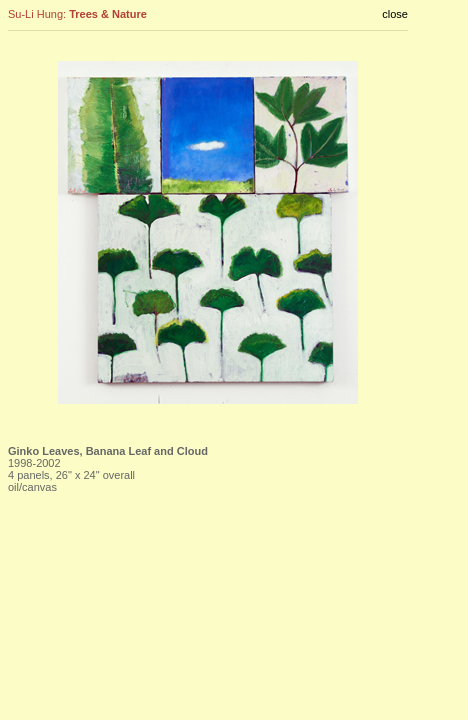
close (395, 14)
